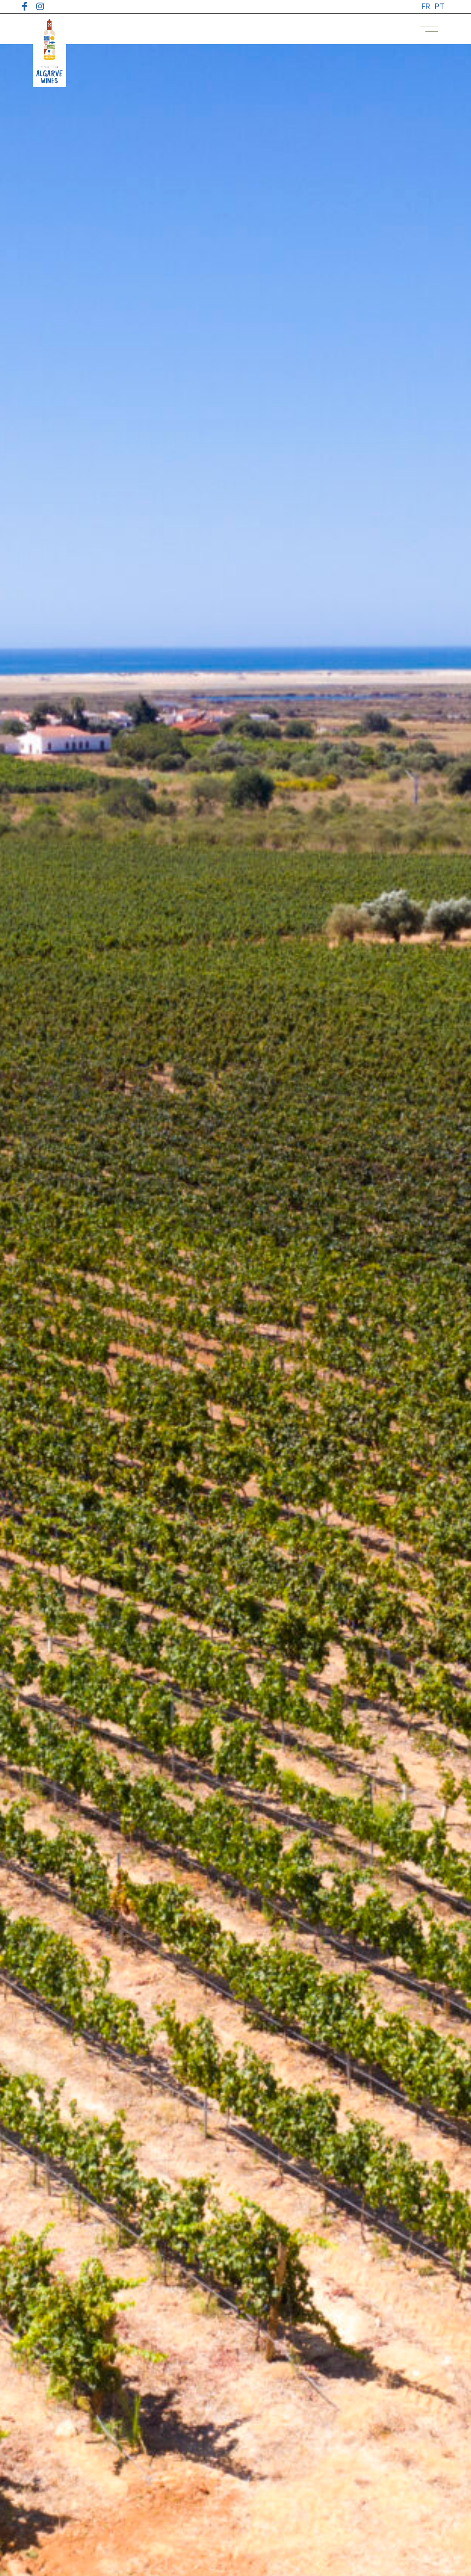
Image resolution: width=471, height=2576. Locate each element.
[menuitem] (426, 6)
